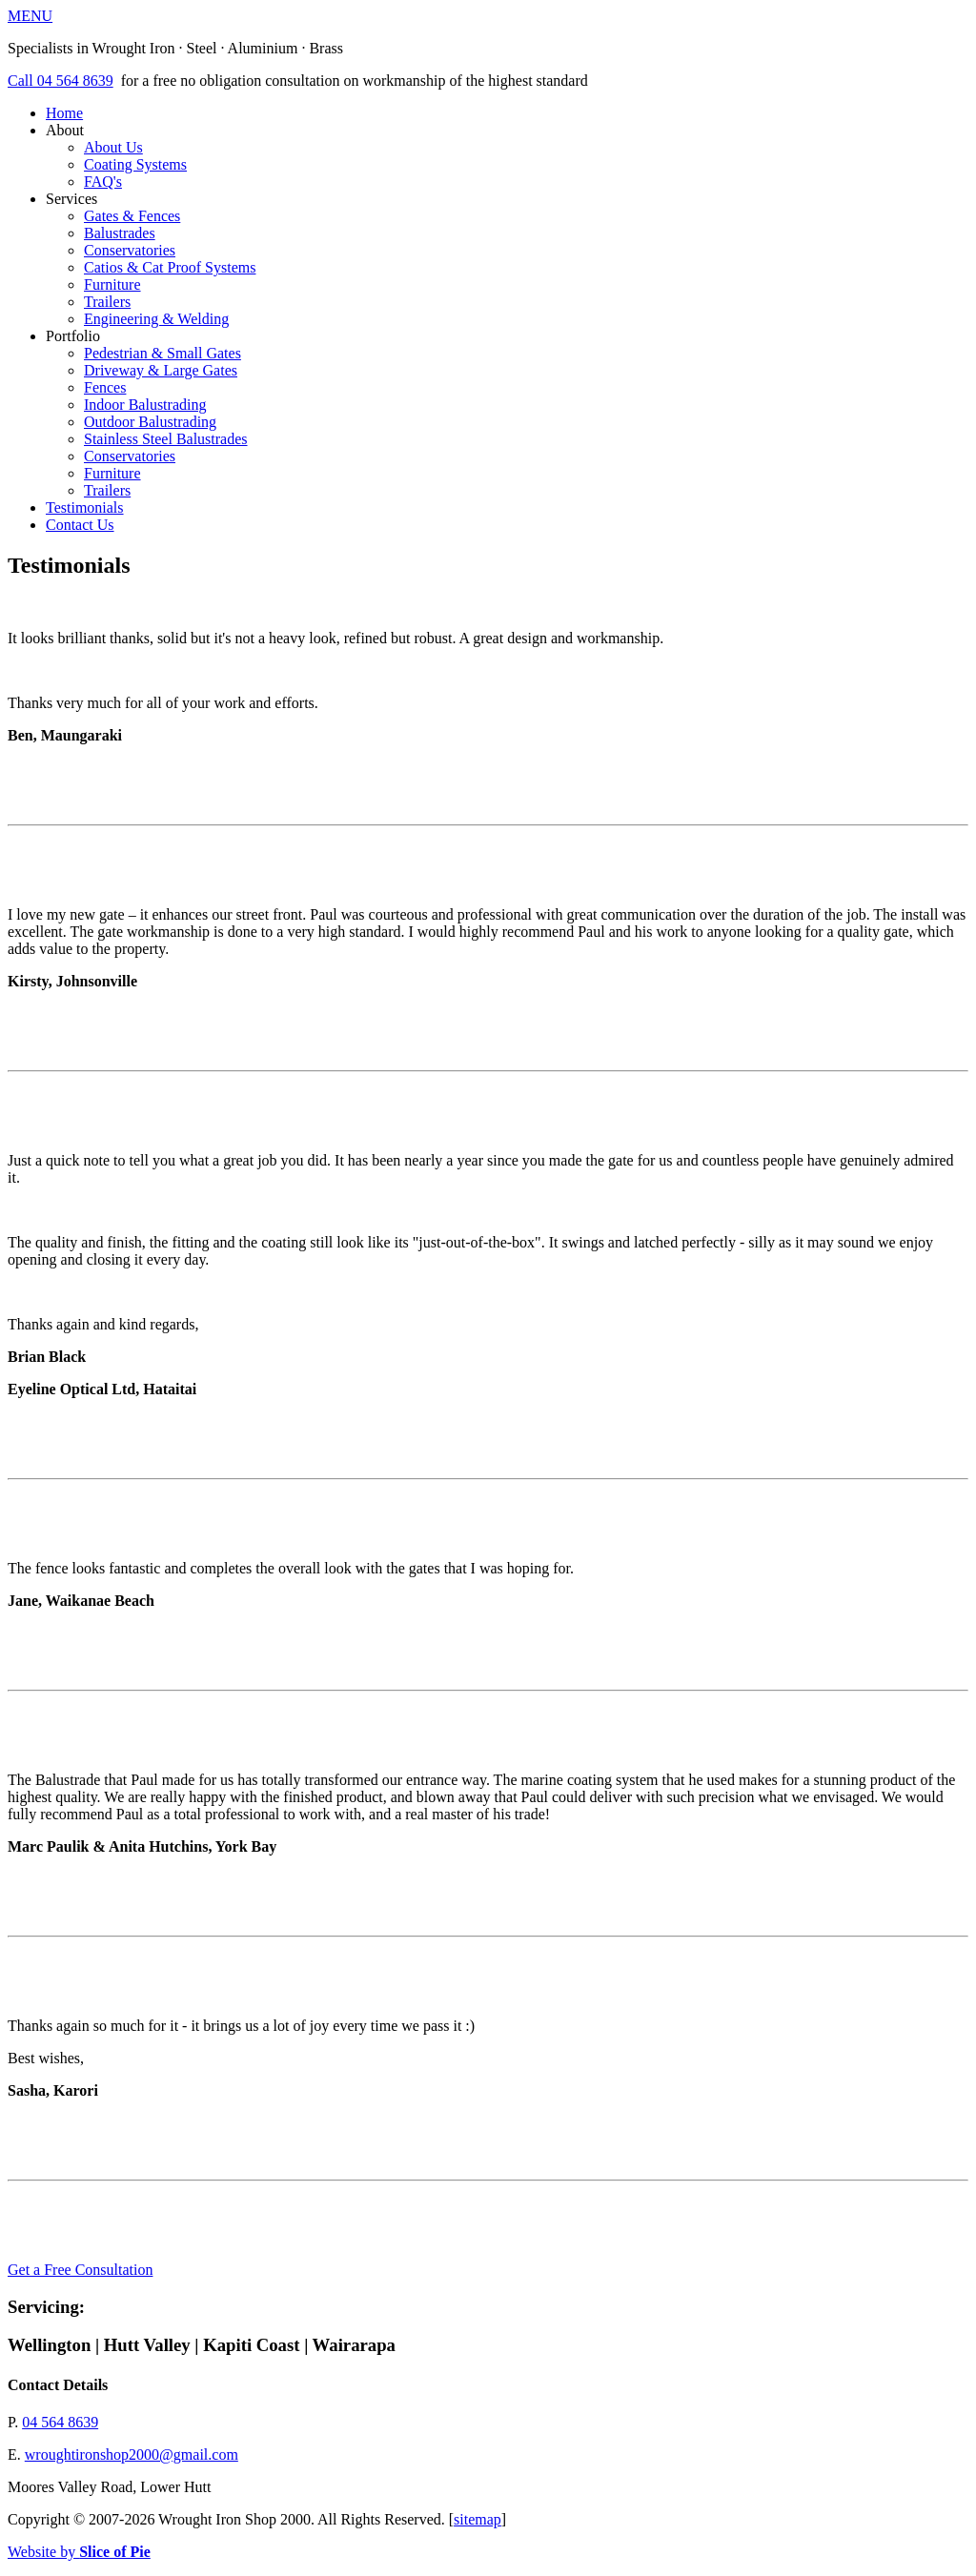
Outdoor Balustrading (150, 422)
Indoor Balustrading (145, 404)
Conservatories (129, 250)
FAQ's (103, 181)
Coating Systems (135, 164)
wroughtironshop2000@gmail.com (131, 2454)
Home (64, 113)
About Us (113, 147)
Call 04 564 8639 (60, 80)
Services (507, 259)
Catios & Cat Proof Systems (169, 267)
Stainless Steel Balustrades (166, 439)
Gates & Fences (132, 216)
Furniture (112, 284)
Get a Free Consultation (80, 2270)
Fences (105, 387)
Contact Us (80, 525)
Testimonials (85, 507)
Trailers (107, 302)
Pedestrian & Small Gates (162, 353)
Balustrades (119, 233)
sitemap (477, 2519)
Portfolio (507, 413)
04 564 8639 (60, 2422)
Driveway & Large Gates (160, 370)
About (507, 156)
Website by (79, 2552)
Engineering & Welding (156, 319)
